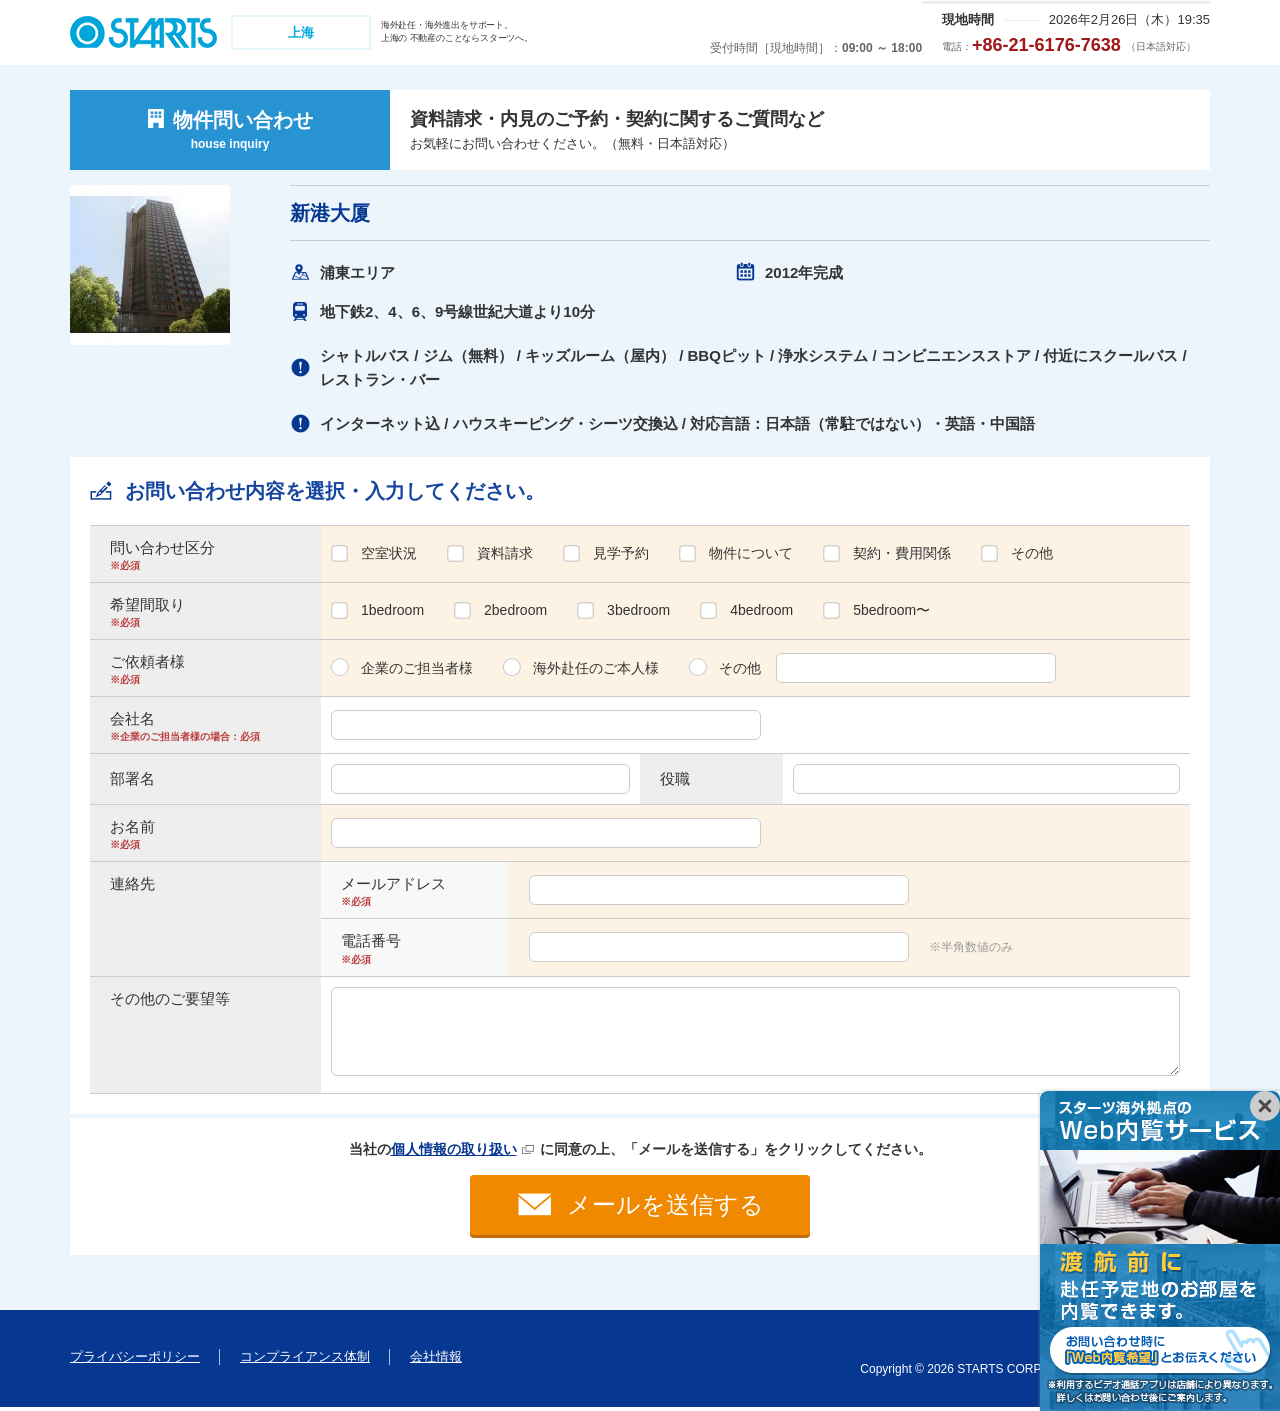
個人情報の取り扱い (454, 1149)
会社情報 (436, 1360)
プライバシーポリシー (135, 1360)
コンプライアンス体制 (305, 1360)
